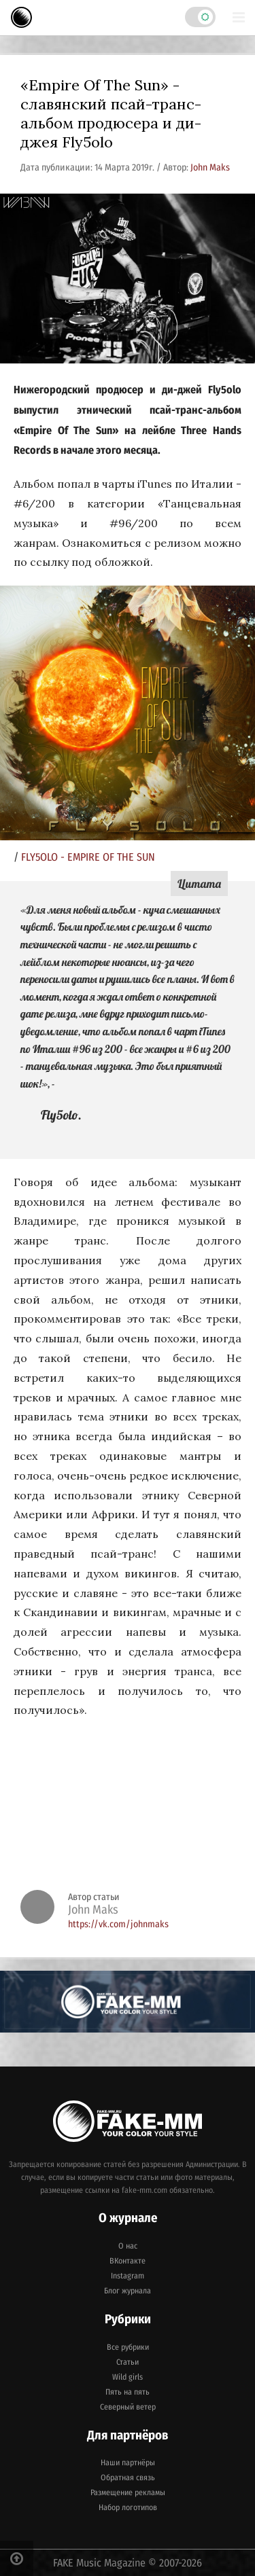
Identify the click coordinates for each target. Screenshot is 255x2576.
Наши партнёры (128, 2462)
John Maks (210, 167)
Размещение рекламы (127, 2492)
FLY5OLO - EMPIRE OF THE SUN (88, 857)
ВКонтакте (127, 2261)
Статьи (127, 2362)
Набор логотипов (128, 2507)
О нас (127, 2246)
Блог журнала (127, 2290)
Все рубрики (128, 2347)
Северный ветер (128, 2407)
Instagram (127, 2275)
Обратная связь (128, 2477)
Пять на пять (127, 2392)
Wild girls (127, 2377)
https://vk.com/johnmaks (118, 1924)
